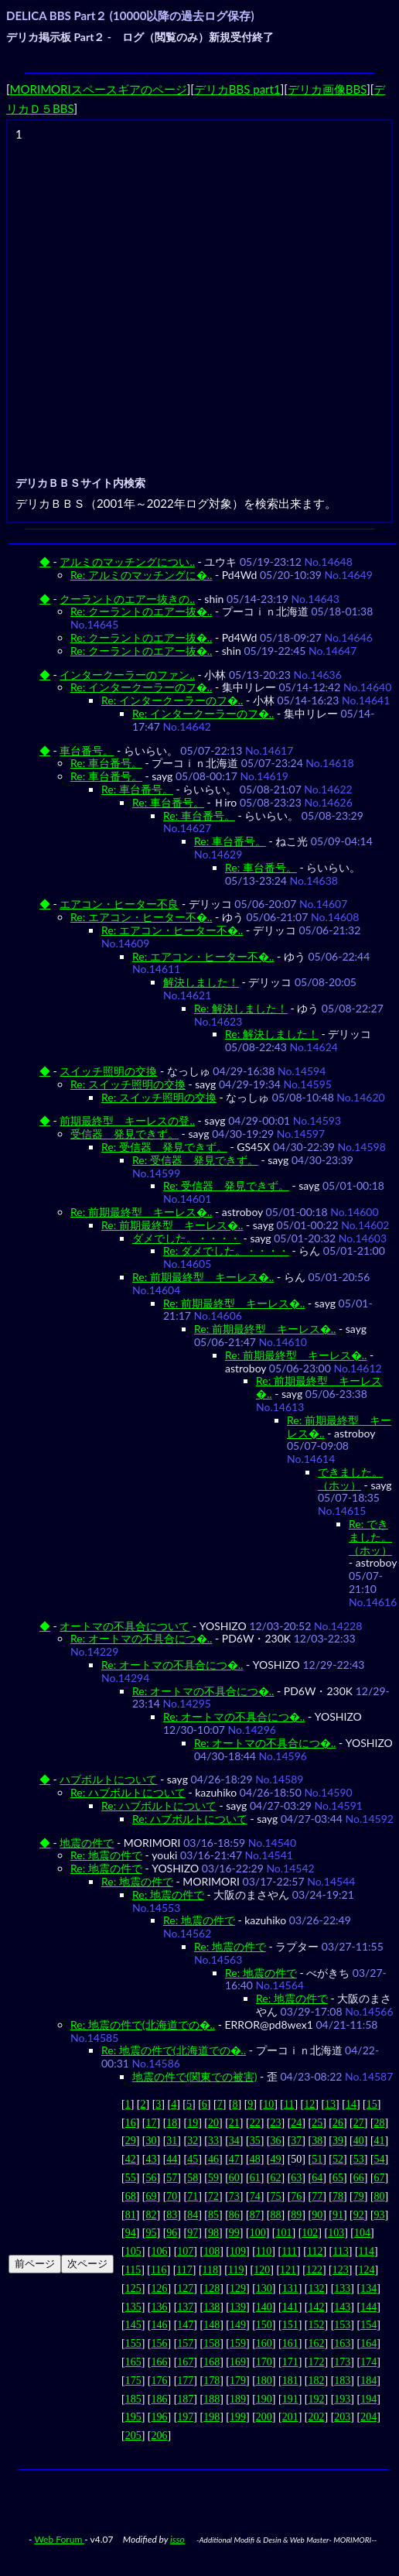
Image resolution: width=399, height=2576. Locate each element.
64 (317, 2178)
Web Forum (59, 2539)
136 (160, 2307)
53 (358, 2159)
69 (151, 2196)
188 (211, 2399)
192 (316, 2399)
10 (268, 2104)
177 (185, 2380)
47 (234, 2159)
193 (342, 2399)
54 (379, 2159)
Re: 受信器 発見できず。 (164, 1146)
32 (192, 2140)
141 (290, 2307)
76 (296, 2196)
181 (290, 2380)
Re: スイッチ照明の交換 (128, 1084)
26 (337, 2123)
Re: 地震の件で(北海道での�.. (142, 2024)
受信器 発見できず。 (124, 1133)
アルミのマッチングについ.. (127, 561)
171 (290, 2362)
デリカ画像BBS (327, 89)
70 (171, 2196)
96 (171, 2233)
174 (368, 2362)
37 (296, 2140)
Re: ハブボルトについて (128, 1792)
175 (133, 2380)
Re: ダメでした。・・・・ (226, 1250)
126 (160, 2288)
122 (314, 2270)
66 (358, 2178)
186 (160, 2399)
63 (296, 2178)
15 (372, 2104)
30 (151, 2140)
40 (358, 2140)
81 (130, 2215)
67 (379, 2178)
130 (264, 2288)
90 (317, 2215)
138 (211, 2307)
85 (213, 2215)
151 (290, 2325)
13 (330, 2104)
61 (255, 2178)
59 (213, 2178)
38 (317, 2140)
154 (368, 2325)
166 (160, 2362)
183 (342, 2380)
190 (264, 2399)
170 (264, 2362)
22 (255, 2123)
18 (171, 2123)
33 (213, 2140)
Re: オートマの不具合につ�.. (141, 1638)
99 (234, 2233)
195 (133, 2417)
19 (192, 2123)
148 (211, 2325)
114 (366, 2251)
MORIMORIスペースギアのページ (98, 89)
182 (316, 2380)
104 (362, 2233)
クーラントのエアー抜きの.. (127, 598)
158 (211, 2343)
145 (133, 2325)
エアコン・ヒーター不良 (119, 903)
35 (255, 2140)
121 (288, 2270)
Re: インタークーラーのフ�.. (141, 687)
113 (340, 2251)
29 (130, 2140)
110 (263, 2251)
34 (234, 2140)
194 (368, 2399)
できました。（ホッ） (350, 1478)
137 (185, 2307)
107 (185, 2251)
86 (234, 2215)
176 (160, 2380)
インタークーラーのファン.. (127, 674)
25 (317, 2123)
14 (351, 2104)
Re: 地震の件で (106, 1855)
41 (379, 2140)
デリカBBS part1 (237, 89)
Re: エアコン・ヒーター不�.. (141, 916)
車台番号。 (87, 750)
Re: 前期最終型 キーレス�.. (141, 1211)
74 (255, 2196)
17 (151, 2123)
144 (368, 2307)
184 (368, 2380)
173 (342, 2362)
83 (171, 2215)
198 (211, 2417)
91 (337, 2215)
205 (133, 2435)
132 (316, 2288)
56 (151, 2178)
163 (342, 2343)
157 (185, 2343)
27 (358, 2123)
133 (342, 2288)
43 (151, 2159)
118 (210, 2270)
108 (211, 2251)
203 (342, 2417)
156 (160, 2343)
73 (234, 2196)
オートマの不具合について (124, 1625)
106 (160, 2251)
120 (262, 2270)
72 (213, 2196)
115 (133, 2270)
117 (184, 2270)
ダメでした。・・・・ (186, 1238)
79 (358, 2196)
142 (316, 2307)
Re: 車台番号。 (106, 762)
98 (213, 2233)
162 (316, 2343)
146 (160, 2325)
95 (151, 2233)
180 (264, 2380)
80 (379, 2196)
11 (289, 2104)
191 (290, 2399)
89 (296, 2215)
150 (264, 2325)
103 (336, 2233)
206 (160, 2435)
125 (133, 2288)
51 (317, 2159)
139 (238, 2307)
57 (171, 2178)
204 (368, 2417)
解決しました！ (201, 981)
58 (192, 2178)
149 (238, 2325)
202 (316, 2417)
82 (151, 2215)
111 (289, 2251)
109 (238, 2251)
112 (314, 2251)
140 (264, 2307)
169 (238, 2362)
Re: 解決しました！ (241, 1008)
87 (255, 2215)
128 (211, 2288)
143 (342, 2307)
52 (337, 2159)
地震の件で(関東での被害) (194, 2076)
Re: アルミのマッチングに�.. (141, 574)
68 (130, 2196)
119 (236, 2270)
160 (264, 2343)
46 (213, 2159)
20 (213, 2123)
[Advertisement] (145, 289)
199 (238, 2417)
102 (310, 2233)
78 (337, 2196)
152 (316, 2325)
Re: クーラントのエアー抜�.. (141, 611)
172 (316, 2362)
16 (130, 2123)
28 (379, 2123)
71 (192, 2196)
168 (211, 2362)
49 (275, 2159)
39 (337, 2140)
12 (309, 2104)
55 (130, 2178)
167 (185, 2362)
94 (130, 2233)
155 (133, 2343)
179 (238, 2380)
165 (133, 2362)
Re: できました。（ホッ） (370, 1537)
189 (238, 2399)
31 (171, 2140)
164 (368, 2343)
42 (130, 2159)
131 (290, 2288)
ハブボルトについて (108, 1779)
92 (358, 2215)
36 (275, 2140)
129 (238, 2288)
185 (133, 2399)
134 (368, 2288)
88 (275, 2215)
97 (192, 2233)
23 (275, 2123)
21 (234, 2123)
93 (379, 2215)
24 (296, 2123)
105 (133, 2251)
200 (264, 2417)
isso (177, 2539)
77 (317, 2196)
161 (290, 2343)
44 (171, 2159)
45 (192, 2159)
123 (340, 2270)
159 (238, 2343)
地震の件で (87, 1842)
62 (275, 2178)
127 (185, 2288)
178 (211, 2380)
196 (160, 2417)
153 (342, 2325)
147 (185, 2325)
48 (255, 2159)
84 (192, 2215)
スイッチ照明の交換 (108, 1070)
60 (234, 2178)
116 (158, 2270)
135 (133, 2307)
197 (185, 2417)
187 (185, 2399)
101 (283, 2233)
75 (275, 2196)
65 (337, 2178)
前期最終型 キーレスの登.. (127, 1120)
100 (258, 2233)
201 (290, 2417)
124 (367, 2270)
